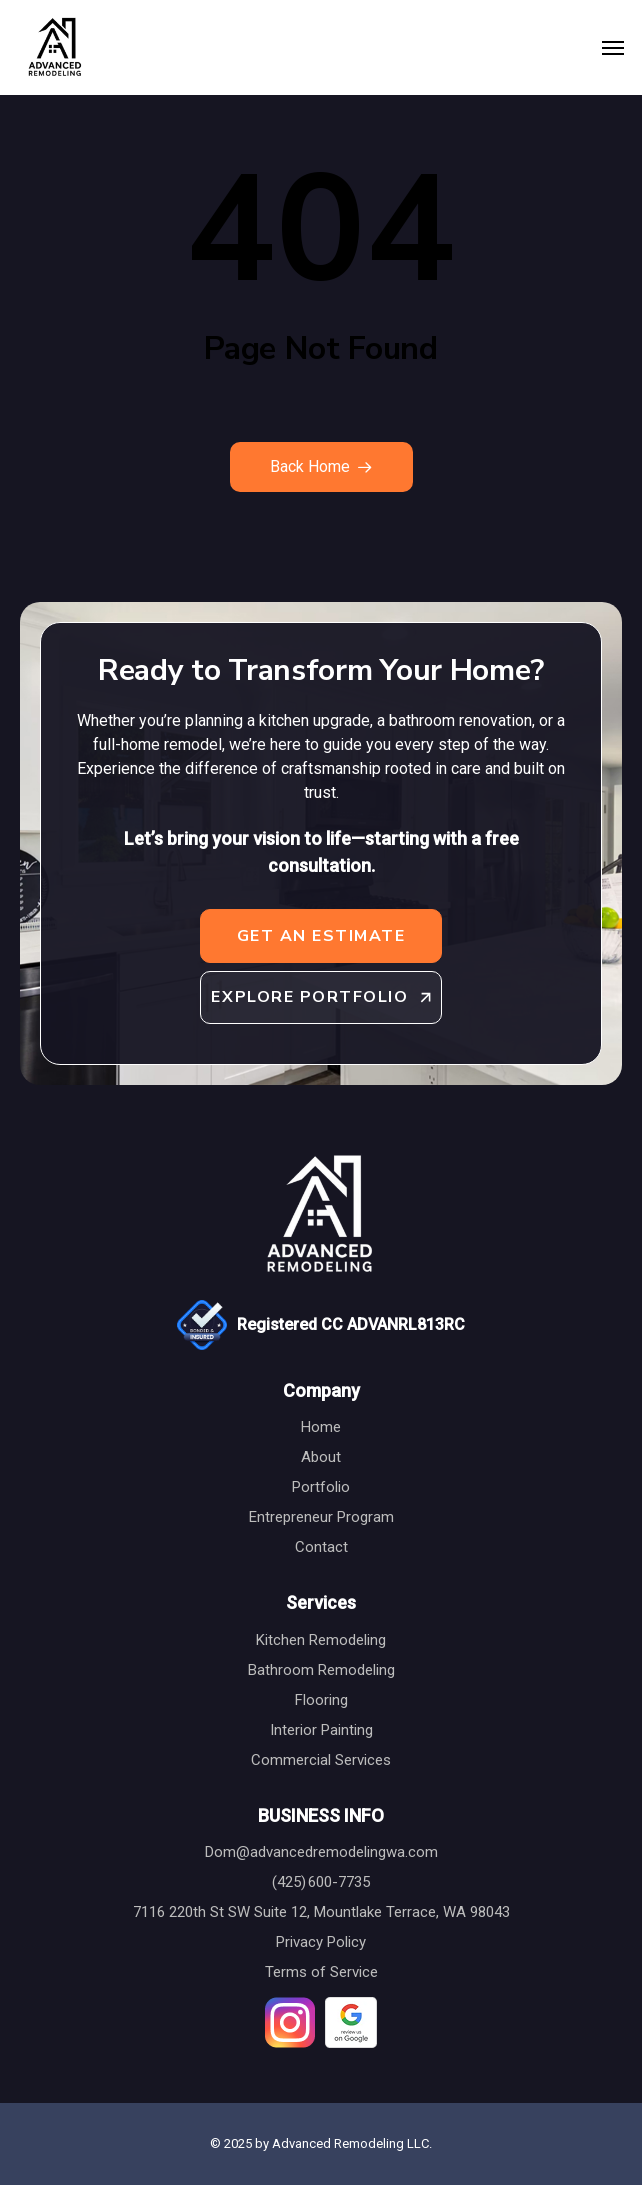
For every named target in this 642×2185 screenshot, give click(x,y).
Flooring (321, 1700)
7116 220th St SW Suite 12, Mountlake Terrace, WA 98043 (321, 1912)
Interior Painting (321, 1730)
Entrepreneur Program (321, 1517)
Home (321, 1427)
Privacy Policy (321, 1942)
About (321, 1457)
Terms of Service (321, 1972)
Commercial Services (321, 1760)
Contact (321, 1547)
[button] (613, 48)
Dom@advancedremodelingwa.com (321, 1852)
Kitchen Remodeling (321, 1640)
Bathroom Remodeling (321, 1670)
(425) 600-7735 (321, 1882)
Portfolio (321, 1487)
